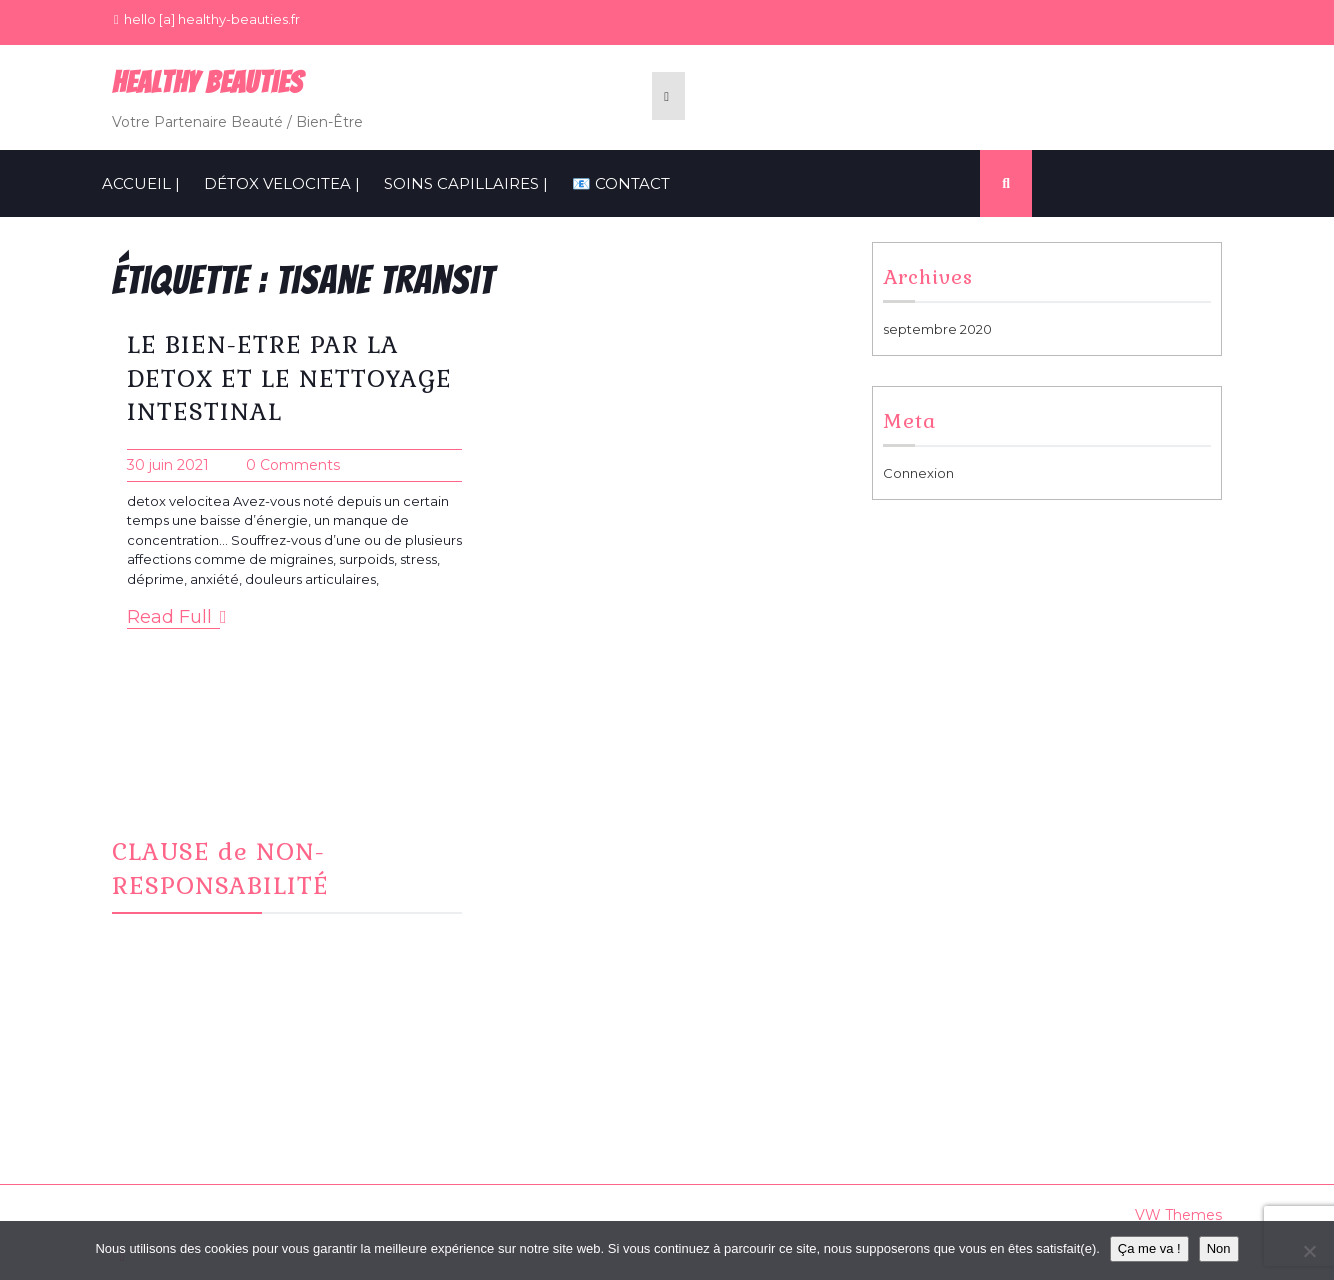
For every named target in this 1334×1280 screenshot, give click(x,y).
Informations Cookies (966, 869)
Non (1219, 1248)
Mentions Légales (954, 844)
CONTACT (549, 893)
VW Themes (1176, 1215)
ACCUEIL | (141, 183)
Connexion (918, 473)
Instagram (549, 869)
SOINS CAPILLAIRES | (466, 183)
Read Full (177, 617)
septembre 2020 (937, 329)
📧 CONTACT (621, 183)
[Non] (1309, 1251)
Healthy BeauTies (207, 82)
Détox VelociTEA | (282, 183)
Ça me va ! (1149, 1248)
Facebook (551, 844)
